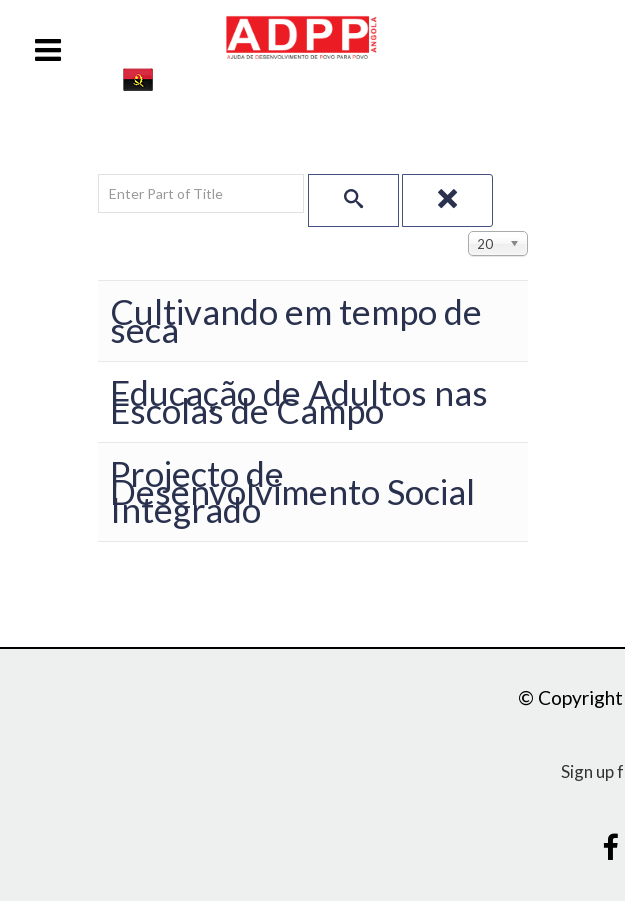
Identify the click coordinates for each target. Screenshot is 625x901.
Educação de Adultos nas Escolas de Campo (299, 401)
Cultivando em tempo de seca (296, 320)
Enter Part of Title (98, 174)
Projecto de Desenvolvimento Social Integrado (292, 491)
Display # (468, 227)
